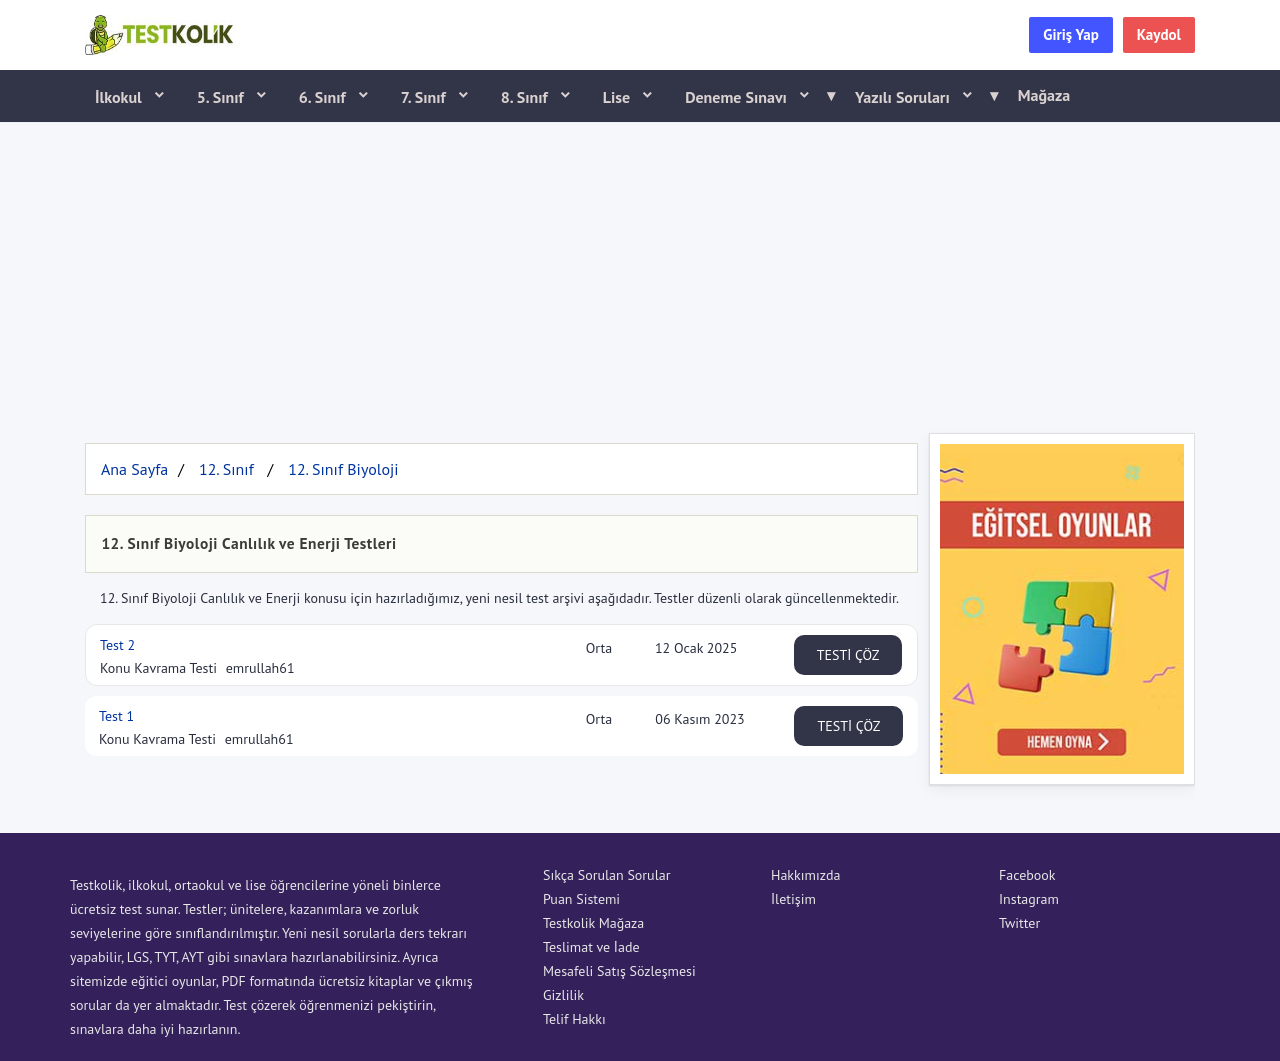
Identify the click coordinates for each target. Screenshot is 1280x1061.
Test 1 (116, 716)
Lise (618, 97)
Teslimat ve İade (591, 947)
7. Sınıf (425, 97)
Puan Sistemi (581, 899)
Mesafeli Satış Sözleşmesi (619, 971)
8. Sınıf (526, 97)
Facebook (1027, 875)
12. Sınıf (226, 469)
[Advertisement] (640, 273)
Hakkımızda (805, 875)
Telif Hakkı (574, 1019)
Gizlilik (563, 995)
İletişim (793, 899)
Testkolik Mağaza (593, 923)
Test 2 (117, 645)
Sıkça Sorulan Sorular (606, 875)
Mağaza (1044, 95)
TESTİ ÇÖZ (848, 655)
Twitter (1019, 923)
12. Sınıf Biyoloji (343, 469)
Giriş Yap (1071, 34)
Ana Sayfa (134, 469)
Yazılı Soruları (920, 96)
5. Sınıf (222, 97)
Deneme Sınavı (753, 96)
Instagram (1029, 899)
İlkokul (120, 97)
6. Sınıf (324, 97)
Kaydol (1159, 34)
